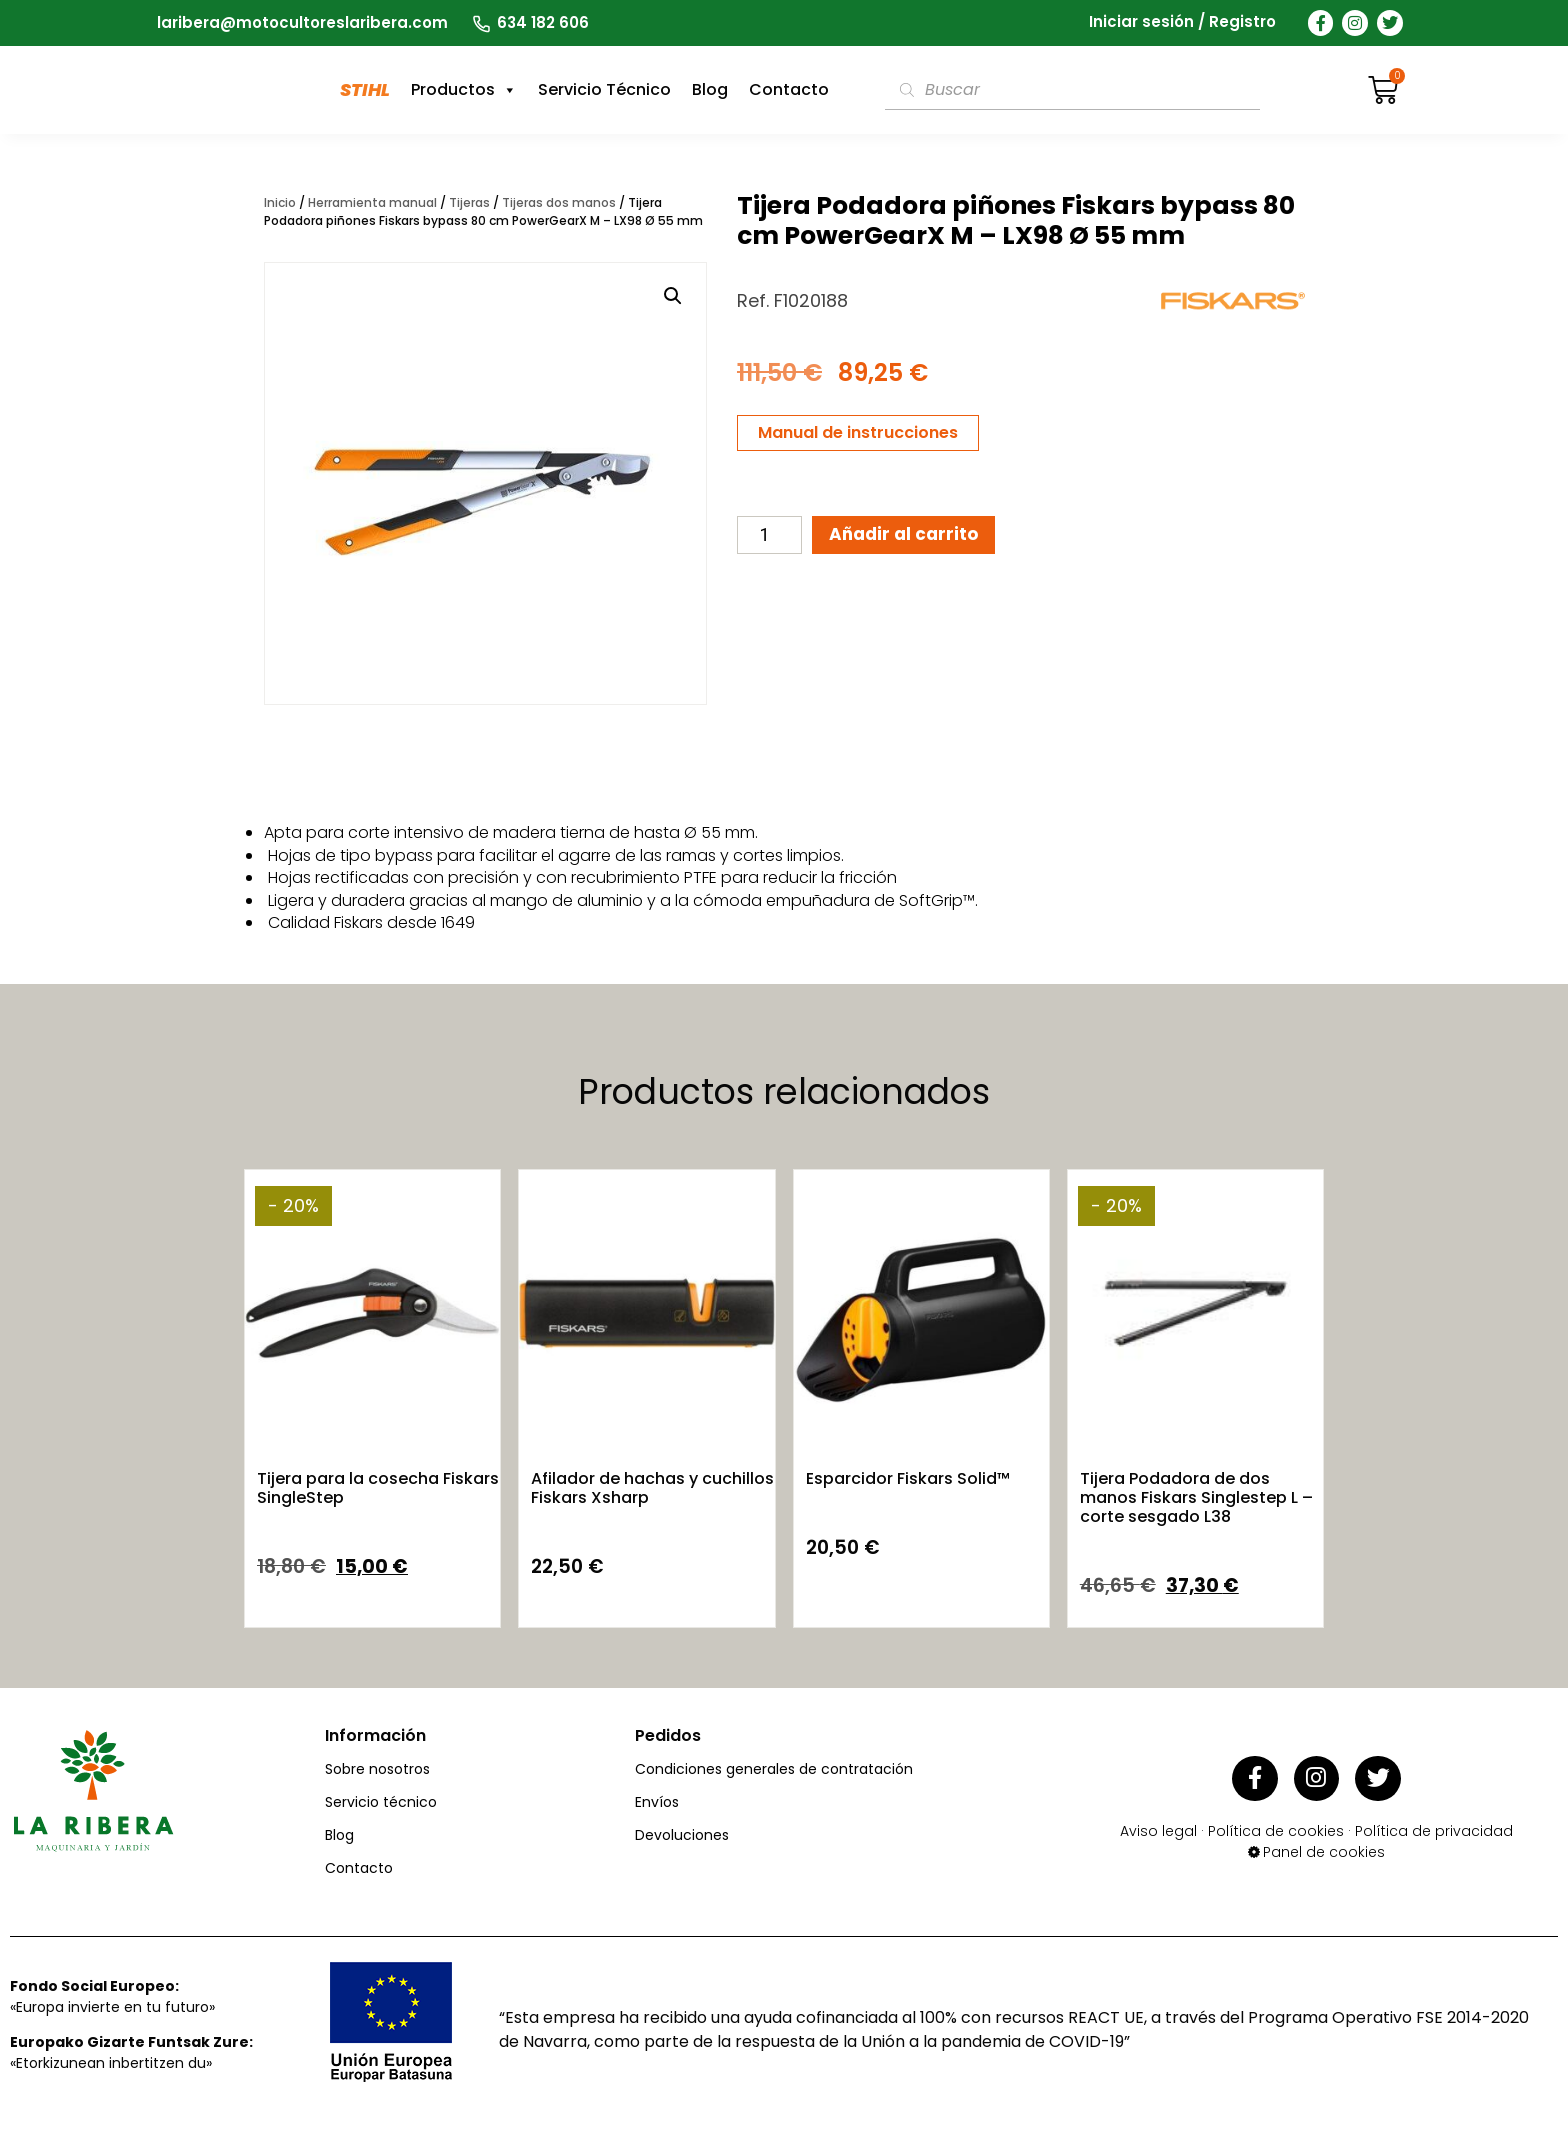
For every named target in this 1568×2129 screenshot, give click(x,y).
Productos (464, 90)
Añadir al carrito (913, 536)
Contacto (789, 89)
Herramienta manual (372, 202)
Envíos (657, 1802)
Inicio (280, 202)
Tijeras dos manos (559, 202)
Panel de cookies (1324, 1845)
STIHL (365, 89)
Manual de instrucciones (858, 432)
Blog (710, 89)
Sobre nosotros (377, 1769)
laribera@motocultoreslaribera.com (302, 22)
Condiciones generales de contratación (774, 1769)
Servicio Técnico (604, 89)
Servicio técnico (381, 1802)
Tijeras (469, 202)
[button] (673, 296)
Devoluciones (682, 1835)
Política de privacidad (1434, 1824)
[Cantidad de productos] (769, 537)
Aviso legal (1158, 1824)
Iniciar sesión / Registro (1182, 22)
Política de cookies (1276, 1824)
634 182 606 (543, 22)
